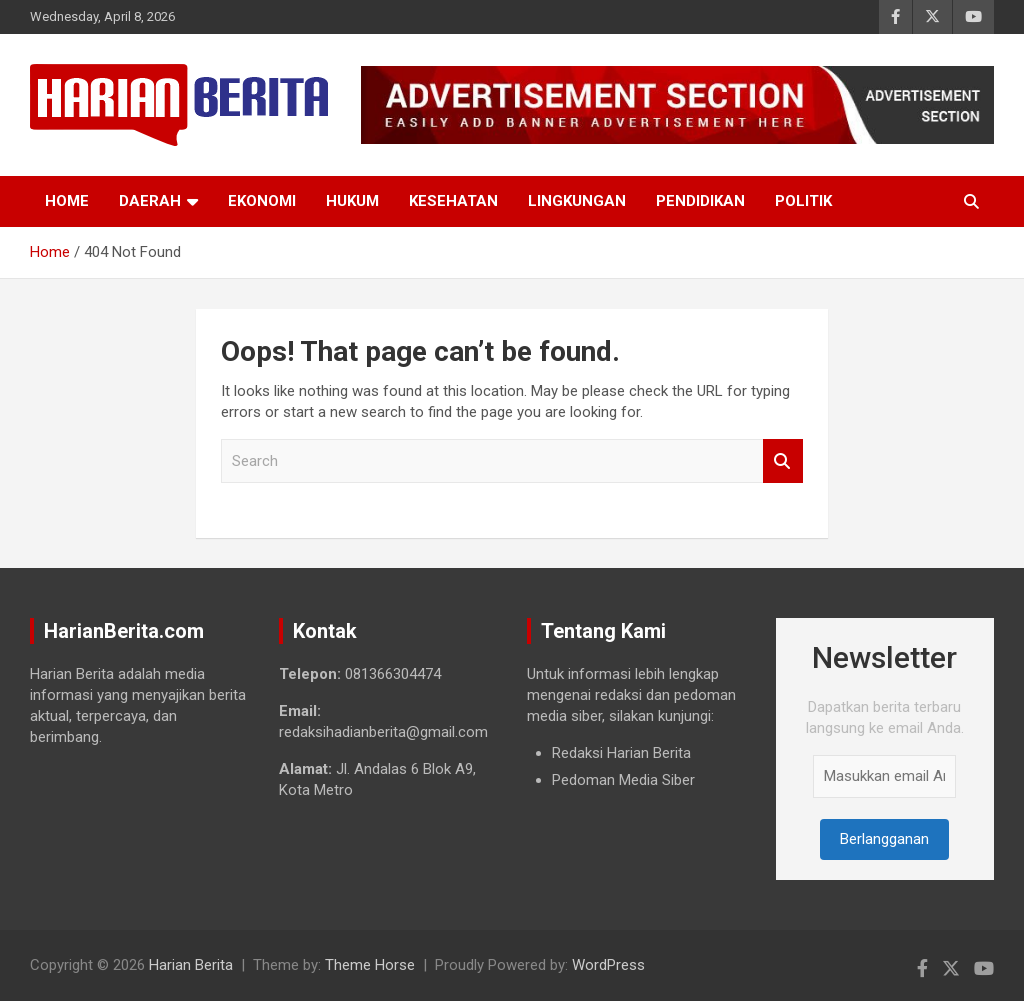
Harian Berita (191, 965)
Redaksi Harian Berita (621, 753)
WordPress (608, 965)
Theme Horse (370, 965)
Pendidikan (700, 201)
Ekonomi (262, 201)
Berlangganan (884, 839)
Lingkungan (577, 201)
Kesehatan (453, 201)
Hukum (352, 201)
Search (783, 461)
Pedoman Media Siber (623, 780)
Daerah (150, 201)
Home (67, 201)
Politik (803, 201)
